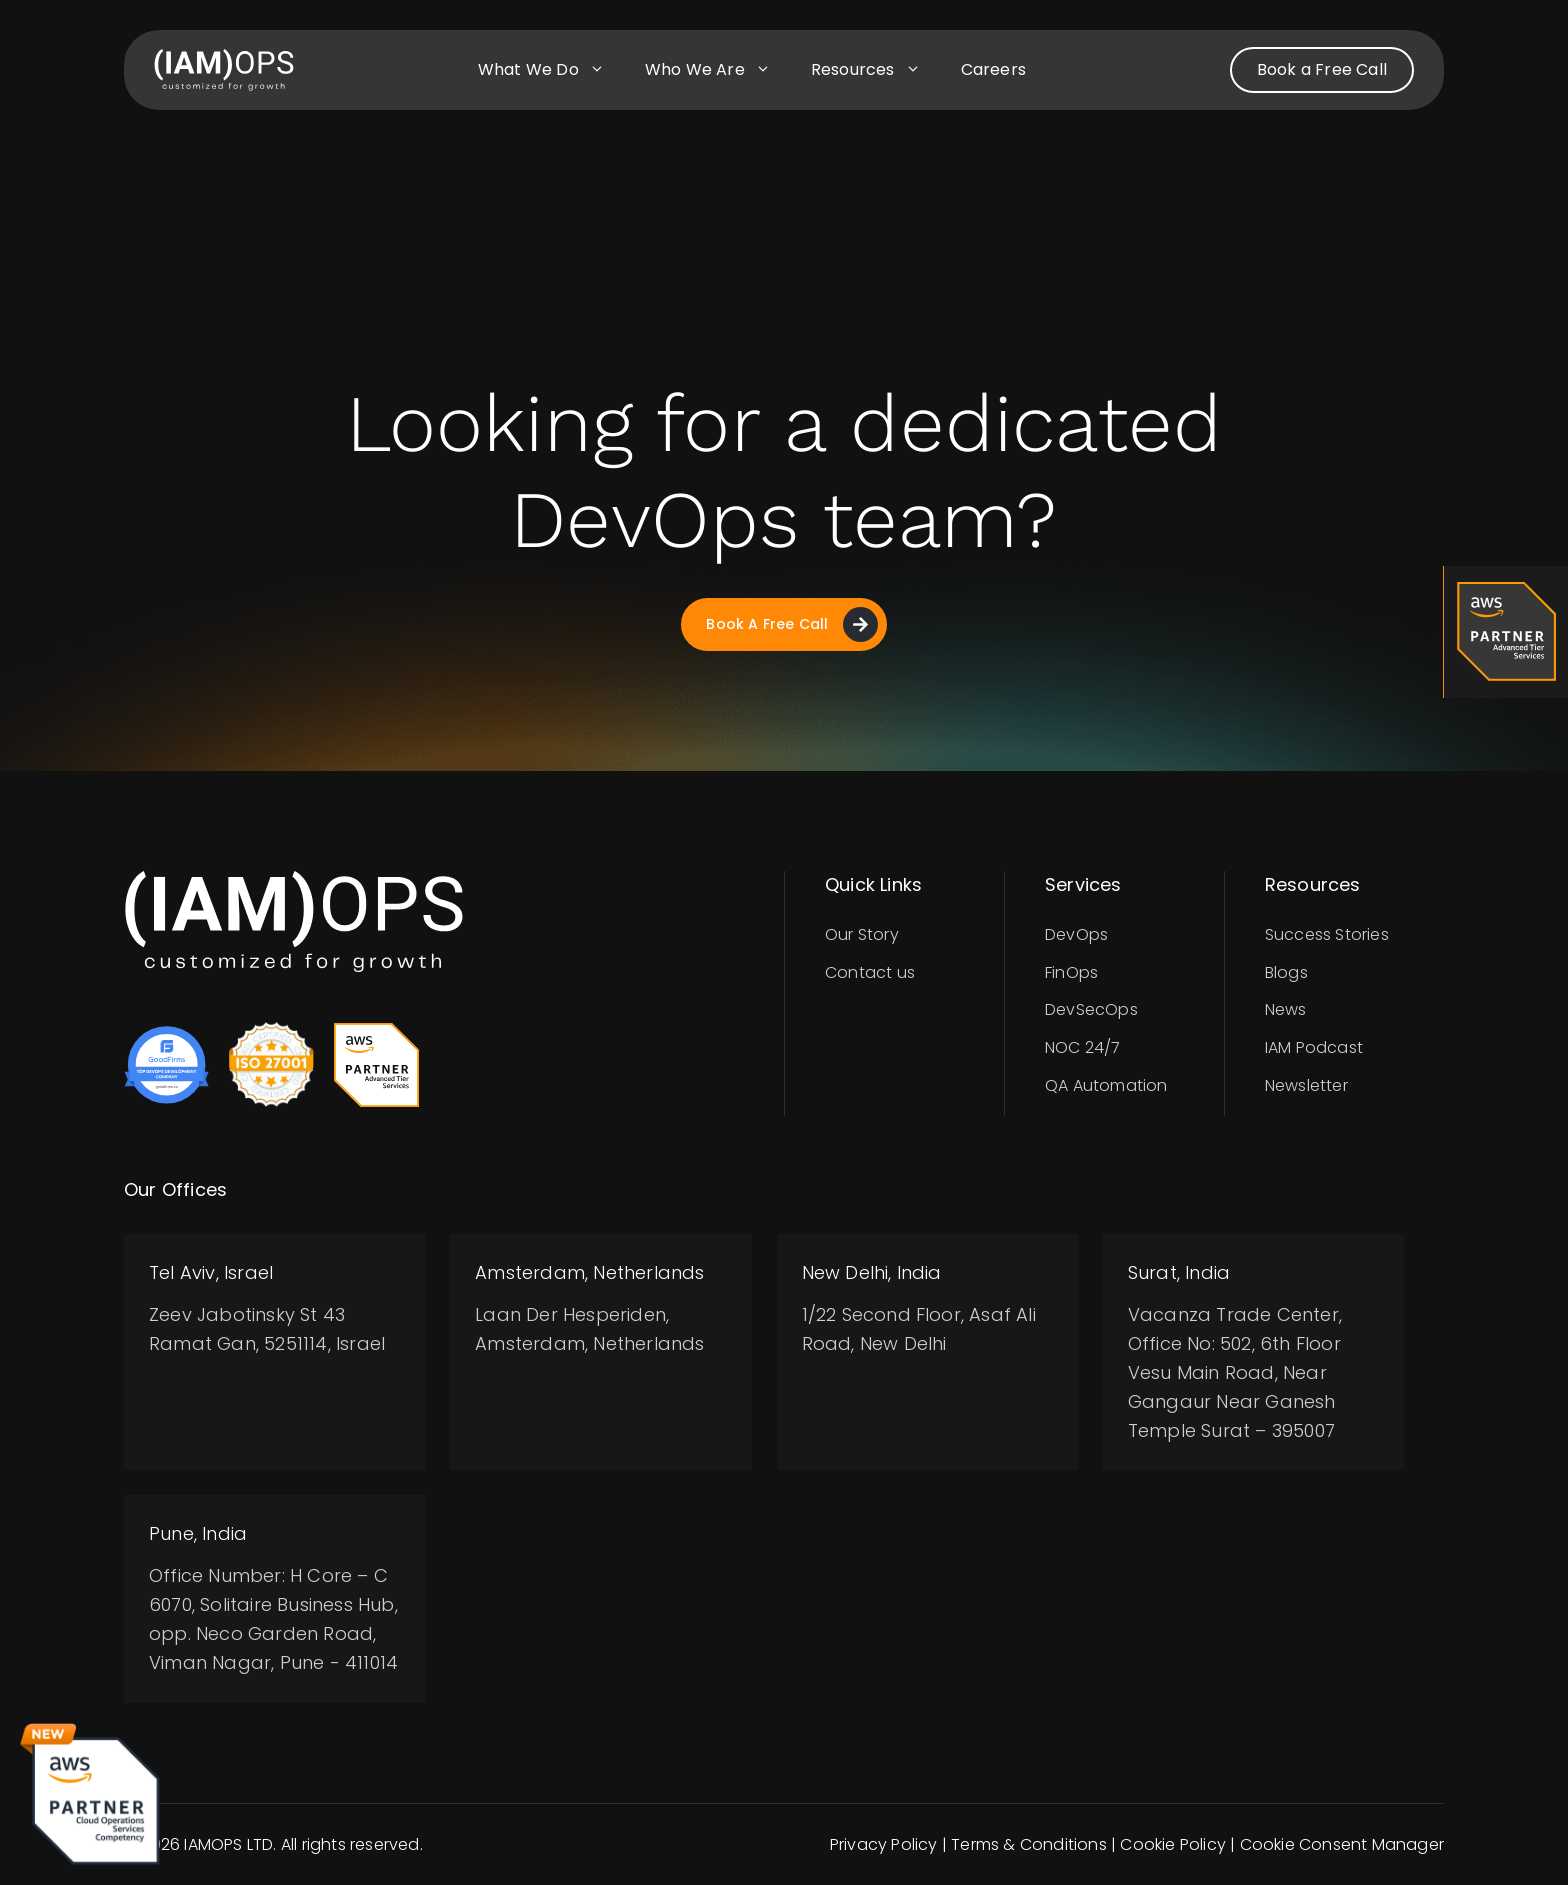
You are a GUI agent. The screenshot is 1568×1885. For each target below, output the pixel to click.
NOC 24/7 (1083, 1047)
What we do (551, 70)
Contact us (870, 972)
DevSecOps (1091, 1009)
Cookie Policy (1173, 1844)
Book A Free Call (791, 624)
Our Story (862, 934)
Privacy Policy (884, 1844)
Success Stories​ (1327, 934)
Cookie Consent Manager (1342, 1844)
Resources (876, 70)
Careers (993, 69)
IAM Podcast (1314, 1047)
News (1286, 1009)
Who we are (718, 70)
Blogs (1286, 972)
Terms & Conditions (1029, 1844)
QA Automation (1106, 1085)
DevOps (1076, 934)
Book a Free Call (1322, 69)
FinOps (1071, 972)
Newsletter (1306, 1085)
